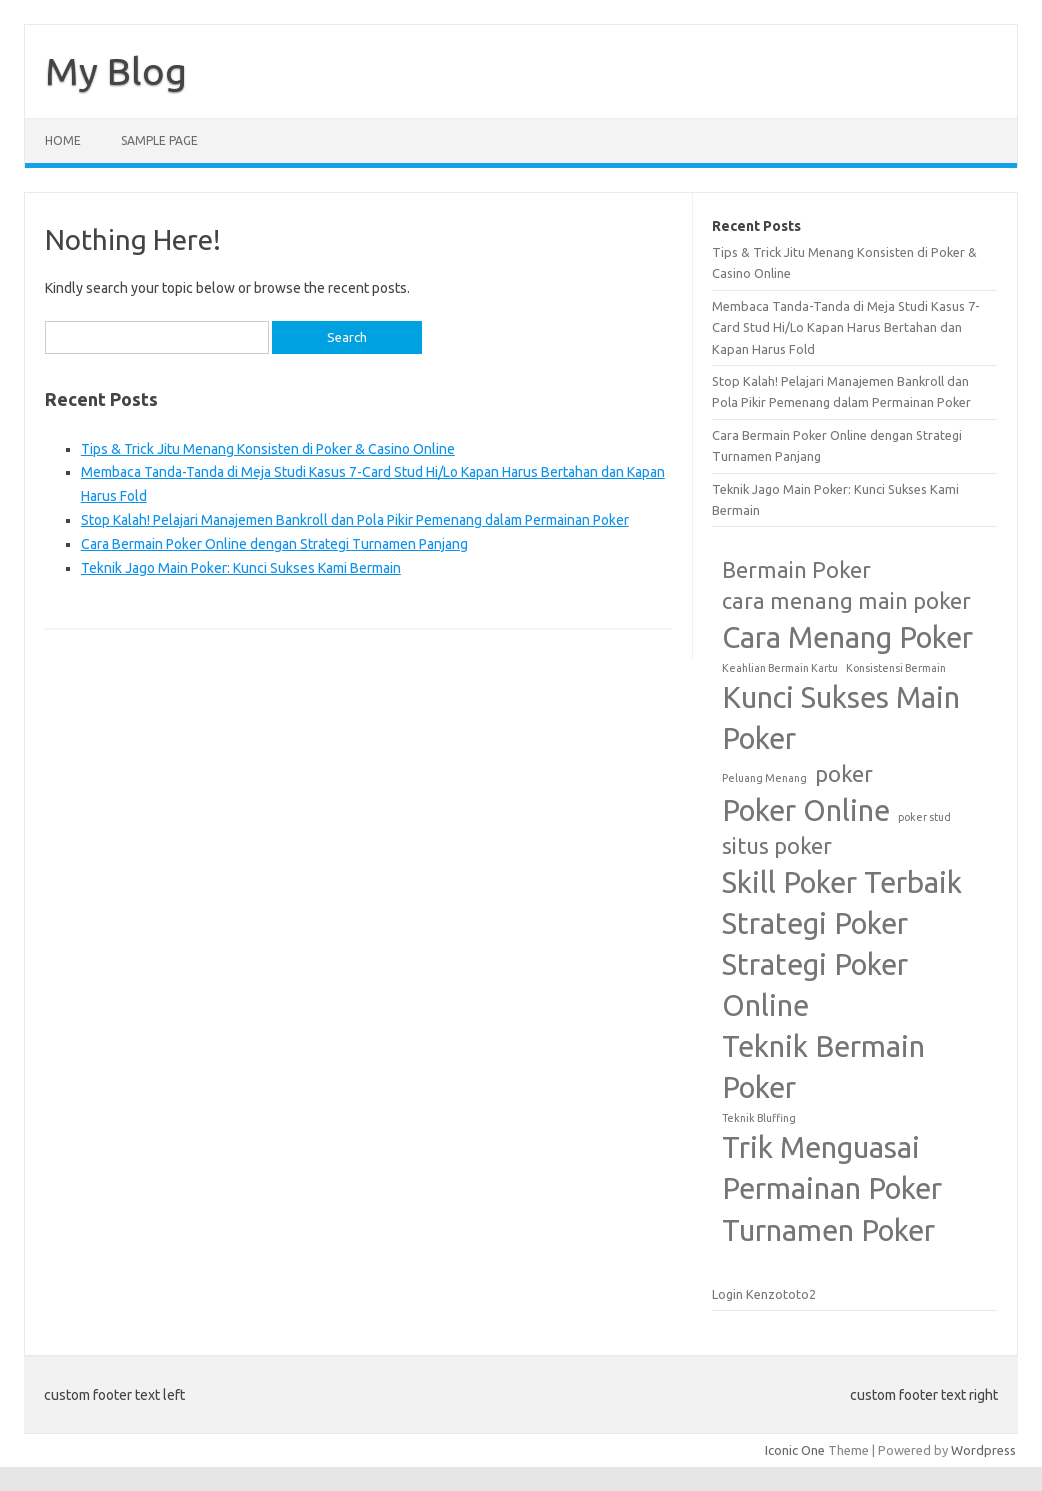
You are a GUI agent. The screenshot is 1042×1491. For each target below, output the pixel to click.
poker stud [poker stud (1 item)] (924, 817)
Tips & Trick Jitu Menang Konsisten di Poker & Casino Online (268, 449)
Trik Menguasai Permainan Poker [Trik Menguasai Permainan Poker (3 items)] (832, 1168)
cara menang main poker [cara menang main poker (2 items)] (846, 601)
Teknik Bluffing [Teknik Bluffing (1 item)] (759, 1118)
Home (63, 140)
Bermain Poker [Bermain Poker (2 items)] (796, 570)
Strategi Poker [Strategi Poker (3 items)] (815, 923)
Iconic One (795, 1450)
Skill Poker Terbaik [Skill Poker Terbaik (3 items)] (842, 882)
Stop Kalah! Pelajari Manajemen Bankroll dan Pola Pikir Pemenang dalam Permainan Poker (355, 520)
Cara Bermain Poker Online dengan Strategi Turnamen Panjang (274, 544)
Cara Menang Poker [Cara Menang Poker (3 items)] (847, 637)
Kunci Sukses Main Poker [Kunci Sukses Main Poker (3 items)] (841, 718)
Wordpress (983, 1450)
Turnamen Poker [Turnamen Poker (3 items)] (828, 1230)
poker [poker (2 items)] (844, 774)
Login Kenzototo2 (764, 1294)
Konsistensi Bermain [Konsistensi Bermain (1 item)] (896, 668)
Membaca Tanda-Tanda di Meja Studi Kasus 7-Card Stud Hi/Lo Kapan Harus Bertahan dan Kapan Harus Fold (846, 327)
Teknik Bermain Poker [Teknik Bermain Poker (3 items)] (823, 1067)
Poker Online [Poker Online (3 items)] (806, 810)
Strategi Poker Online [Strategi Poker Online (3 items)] (815, 985)
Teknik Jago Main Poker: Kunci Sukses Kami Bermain (241, 568)
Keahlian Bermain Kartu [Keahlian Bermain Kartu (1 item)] (780, 668)
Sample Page (159, 140)
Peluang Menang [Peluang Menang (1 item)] (764, 778)
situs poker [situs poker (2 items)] (777, 846)
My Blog (116, 71)
